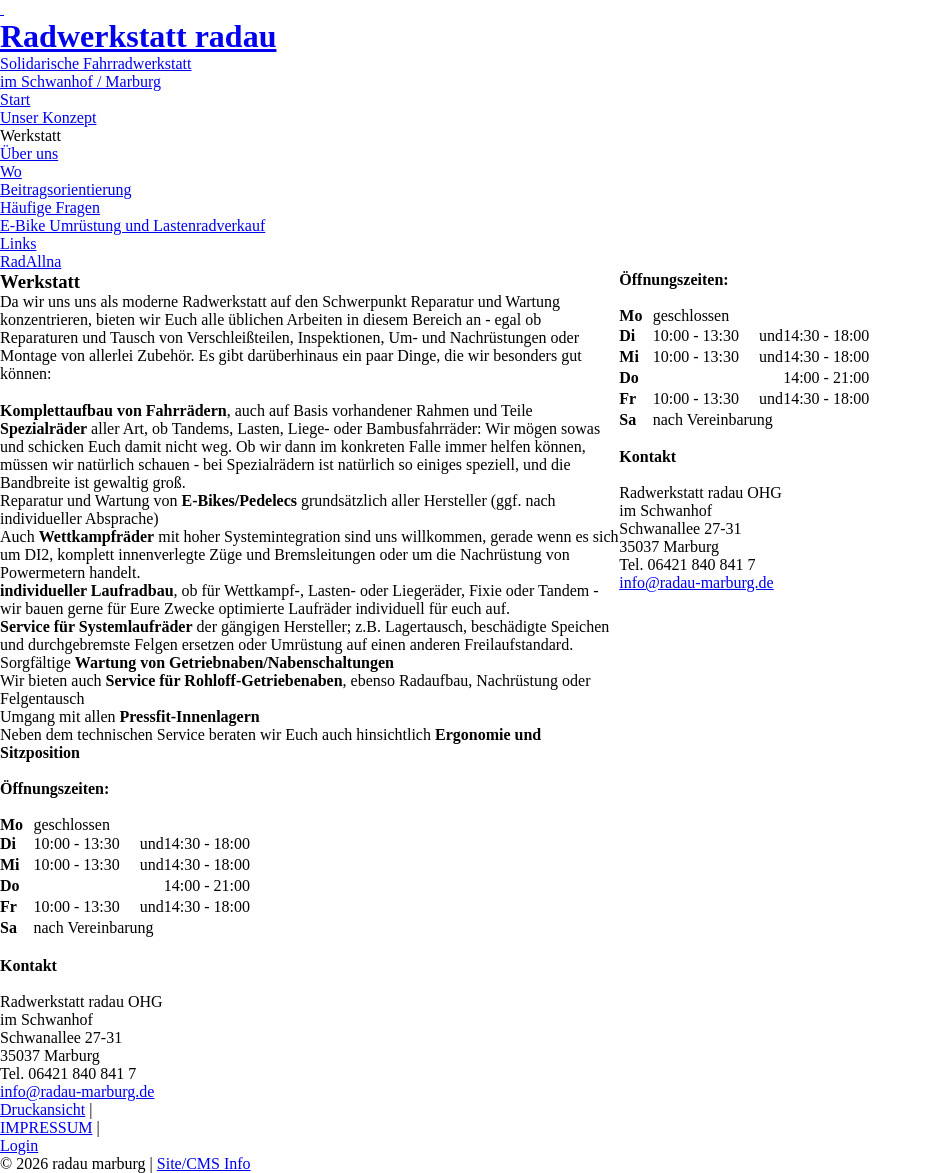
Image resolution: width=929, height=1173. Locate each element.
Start (15, 99)
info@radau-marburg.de (77, 1091)
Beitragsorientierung (66, 189)
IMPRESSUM (46, 1127)
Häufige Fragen (50, 207)
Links (18, 243)
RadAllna (30, 261)
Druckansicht (42, 1109)
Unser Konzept (48, 117)
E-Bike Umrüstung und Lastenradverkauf (132, 225)
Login (19, 1145)
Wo (11, 171)
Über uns (29, 153)
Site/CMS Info (204, 1163)
